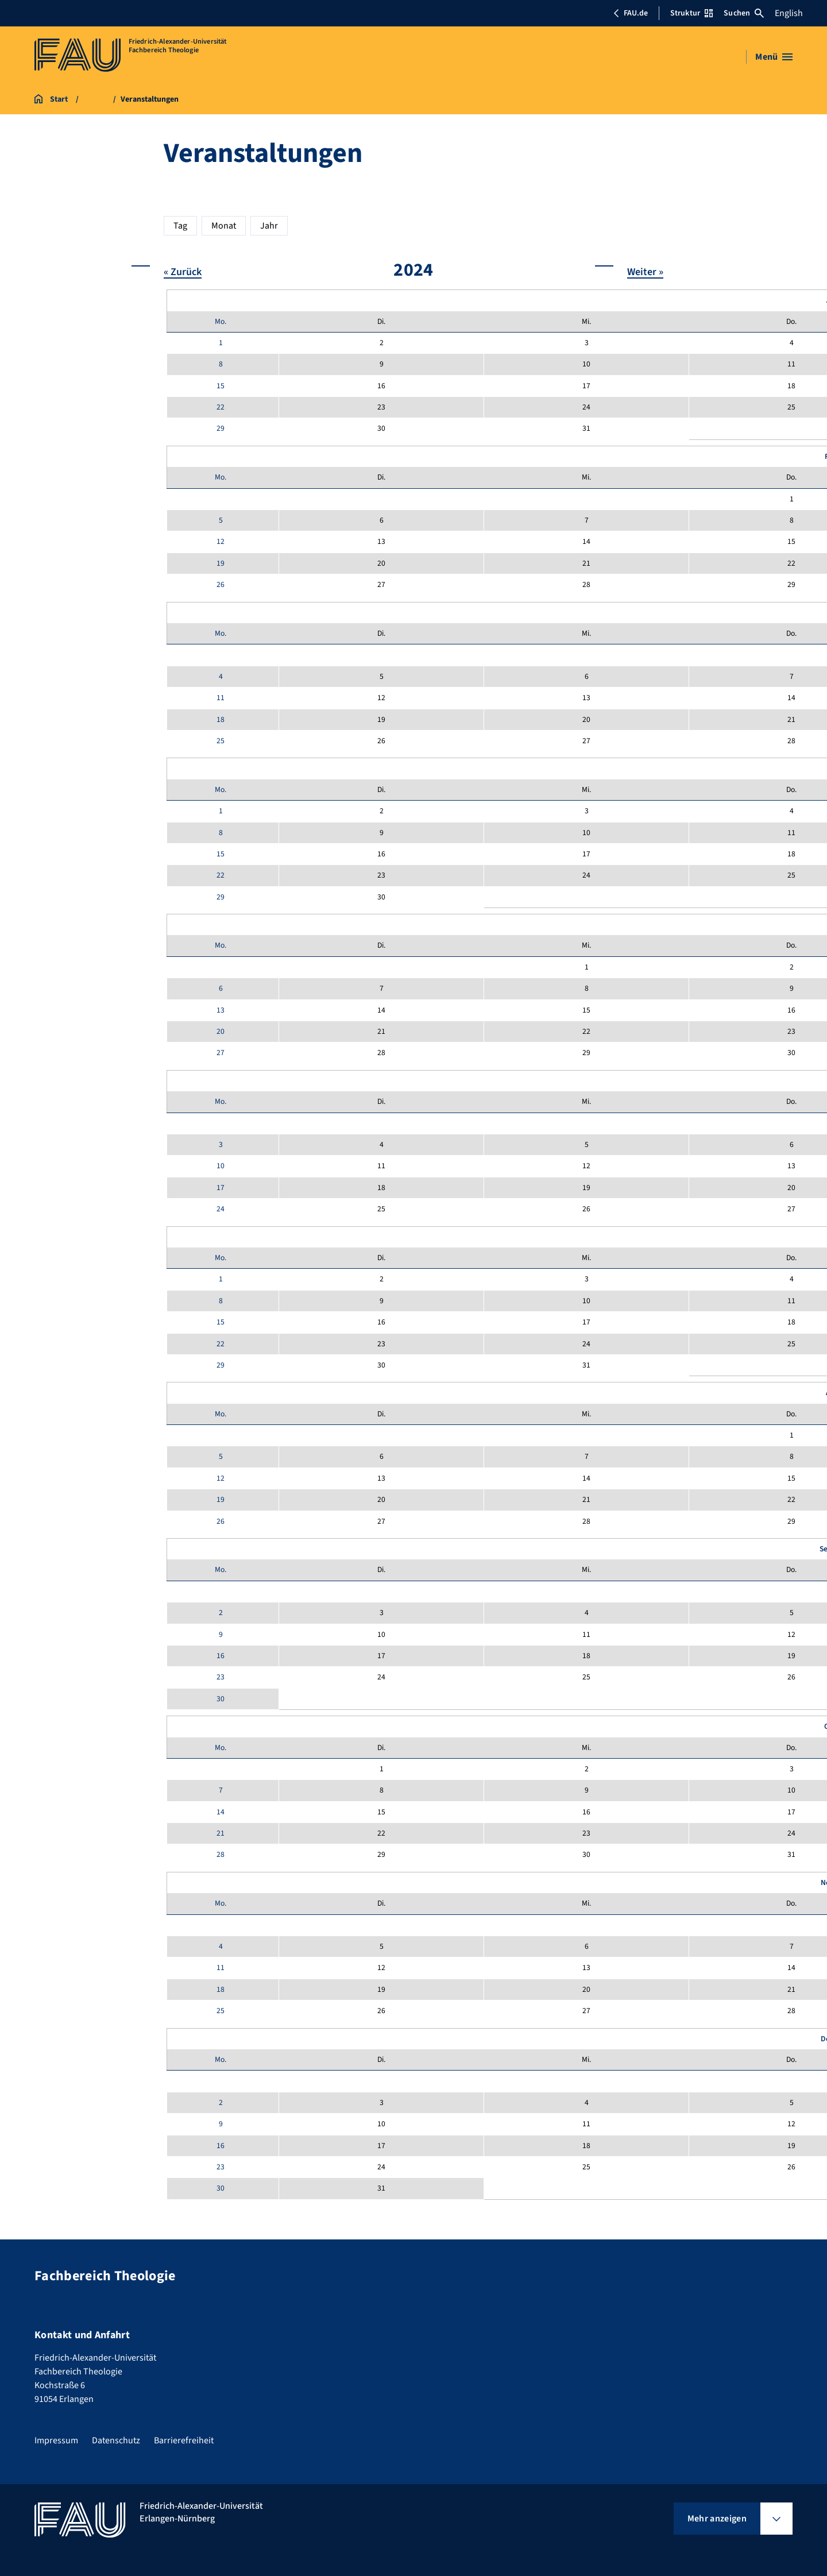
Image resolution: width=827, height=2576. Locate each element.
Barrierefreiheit (184, 2440)
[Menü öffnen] (774, 56)
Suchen (744, 13)
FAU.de (630, 13)
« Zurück (183, 271)
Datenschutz (116, 2440)
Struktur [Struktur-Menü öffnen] (691, 13)
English (789, 13)
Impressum (56, 2440)
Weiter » (645, 271)
